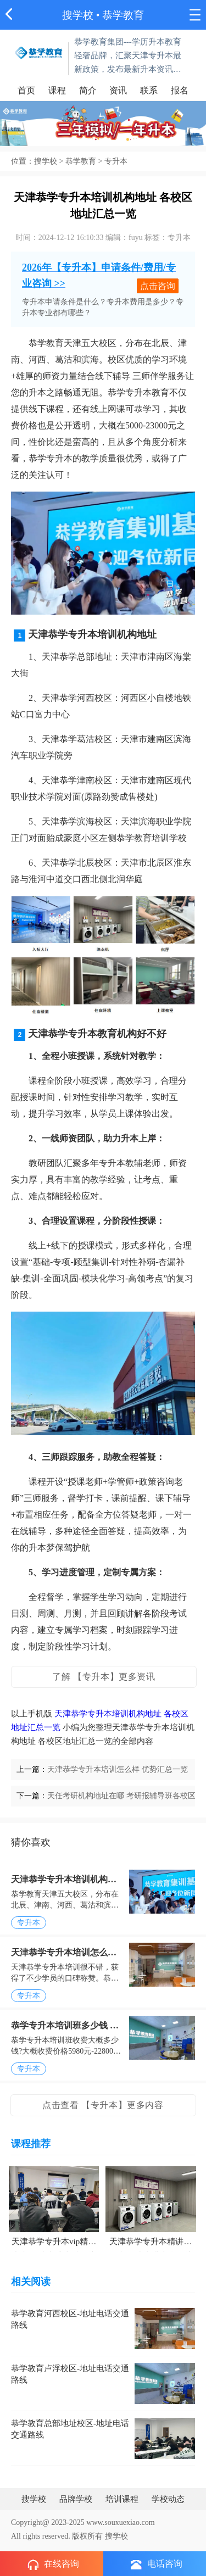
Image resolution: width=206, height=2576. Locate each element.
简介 (88, 90)
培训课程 (121, 2499)
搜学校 (77, 15)
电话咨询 (156, 2564)
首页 (26, 90)
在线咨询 (53, 2564)
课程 (57, 90)
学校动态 (168, 2499)
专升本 (115, 161)
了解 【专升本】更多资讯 (103, 1676)
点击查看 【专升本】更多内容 (102, 2105)
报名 (179, 90)
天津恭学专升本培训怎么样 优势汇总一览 (117, 1769)
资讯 (118, 90)
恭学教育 (80, 161)
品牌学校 (75, 2499)
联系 (149, 90)
